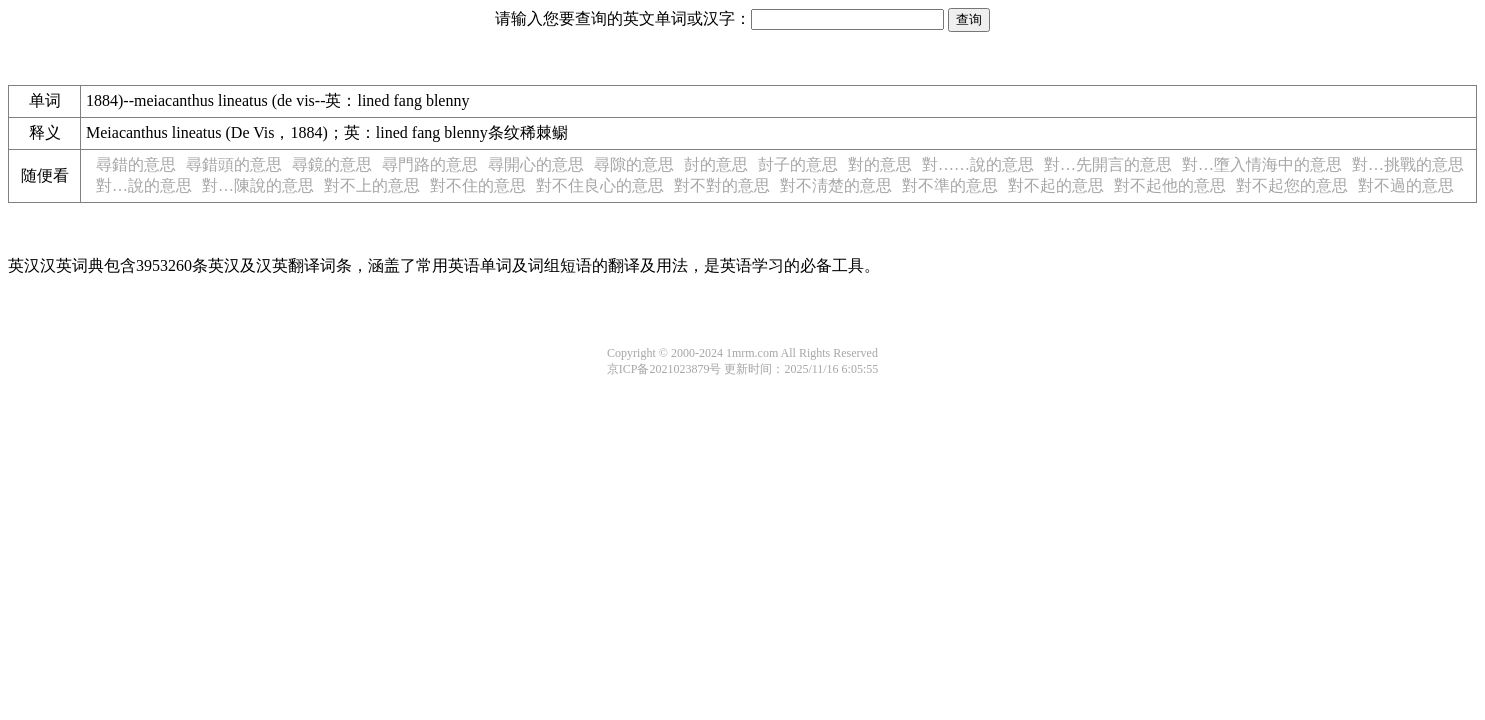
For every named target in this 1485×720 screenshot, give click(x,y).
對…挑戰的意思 (1408, 164)
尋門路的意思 (430, 164)
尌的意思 (716, 164)
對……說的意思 (978, 164)
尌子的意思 (798, 164)
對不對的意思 (722, 185)
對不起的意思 (1056, 185)
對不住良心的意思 (600, 185)
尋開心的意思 (536, 164)
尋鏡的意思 (332, 164)
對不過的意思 (1406, 185)
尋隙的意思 (634, 164)
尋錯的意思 (136, 164)
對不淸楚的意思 (836, 185)
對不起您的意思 (1292, 185)
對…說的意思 (144, 185)
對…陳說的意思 (258, 185)
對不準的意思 (950, 185)
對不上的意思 (372, 185)
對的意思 (880, 164)
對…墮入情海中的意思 (1262, 164)
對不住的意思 (478, 185)
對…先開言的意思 (1108, 164)
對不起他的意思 (1170, 185)
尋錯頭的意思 (234, 164)
